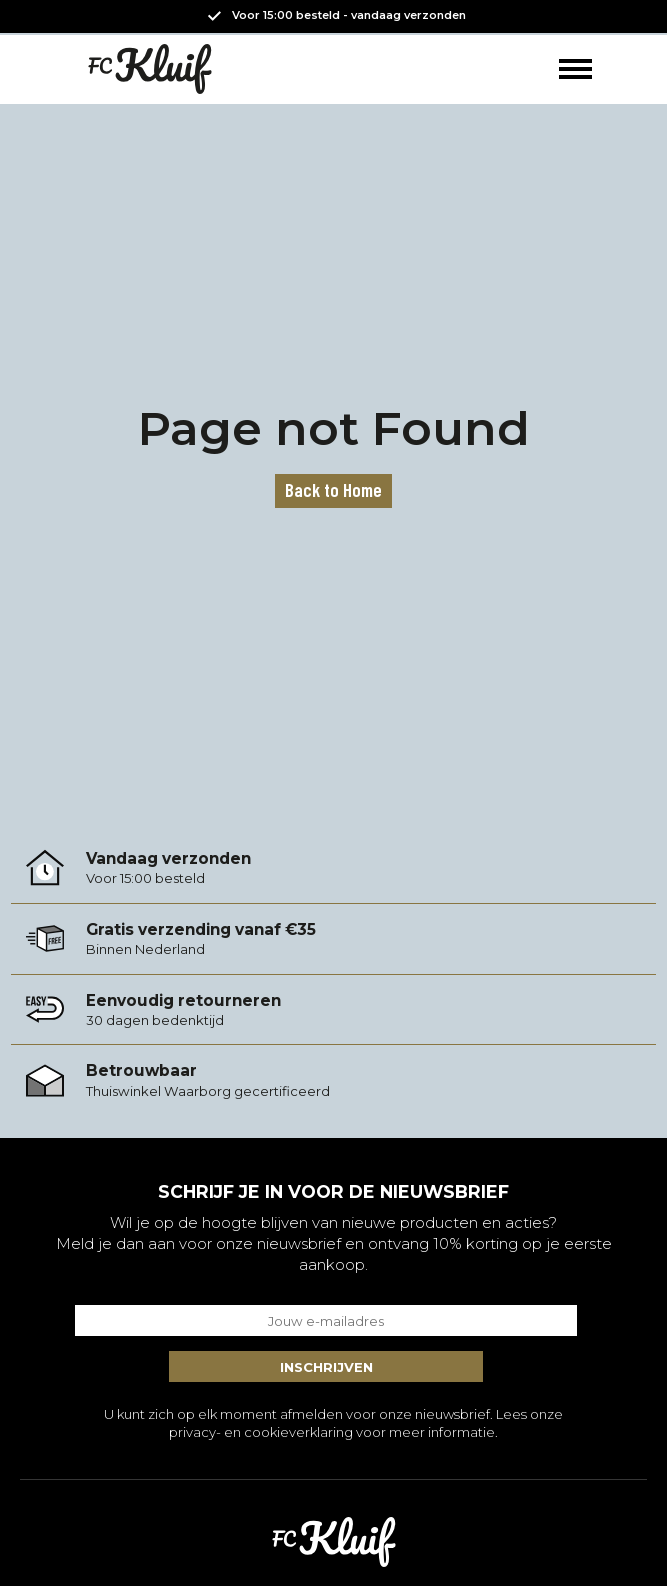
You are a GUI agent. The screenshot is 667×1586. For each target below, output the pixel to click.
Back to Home (333, 489)
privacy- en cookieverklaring (261, 1432)
